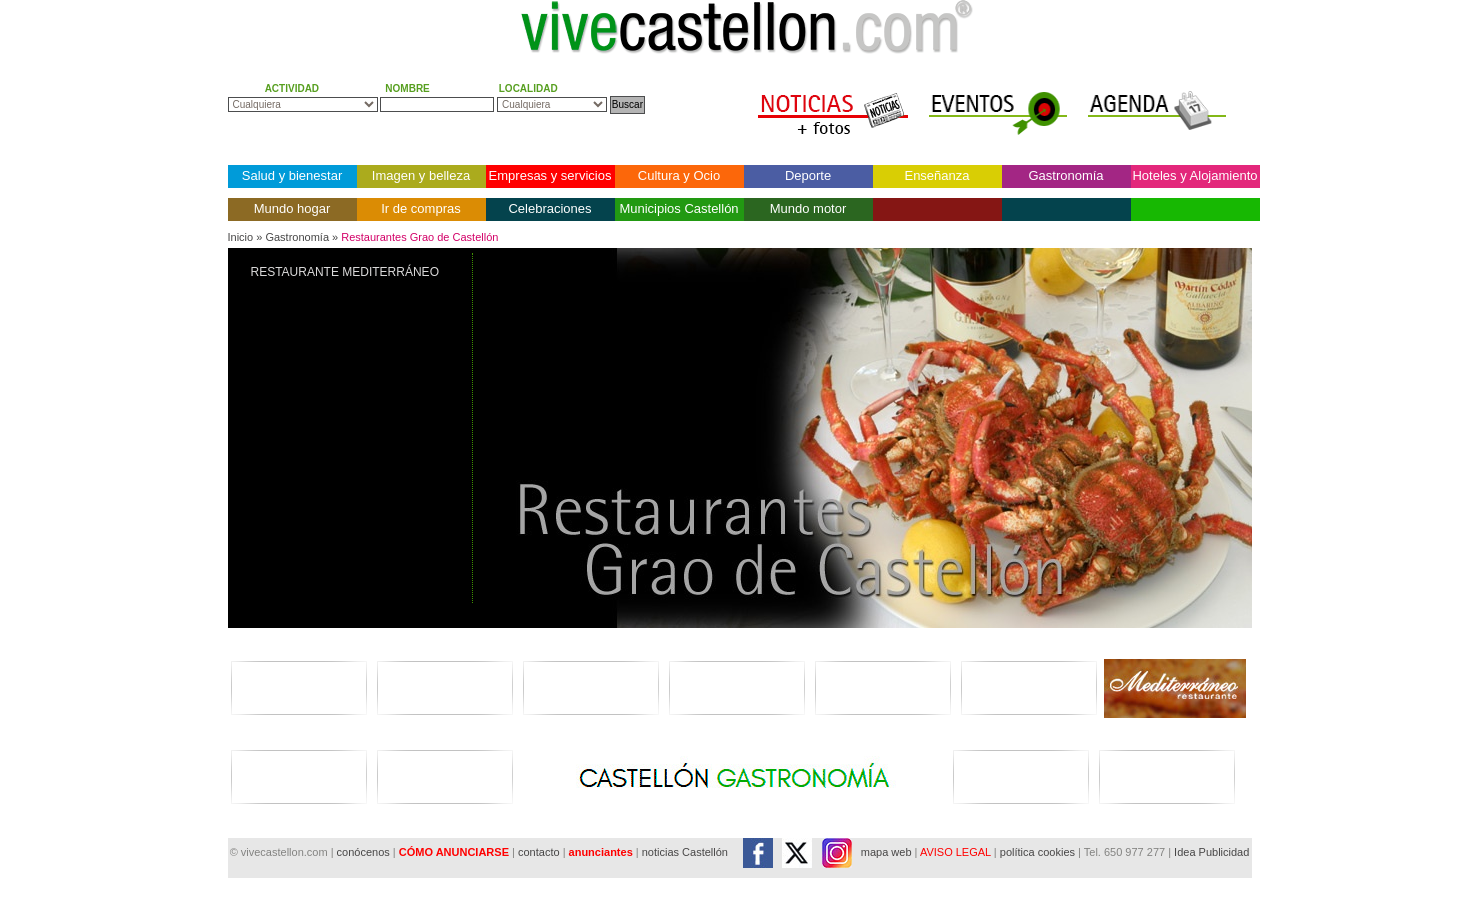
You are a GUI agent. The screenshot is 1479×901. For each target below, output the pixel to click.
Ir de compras (420, 208)
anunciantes (601, 852)
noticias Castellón (685, 852)
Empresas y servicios (550, 175)
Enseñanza (936, 175)
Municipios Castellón (678, 208)
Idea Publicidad (1211, 852)
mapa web (886, 852)
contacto (539, 852)
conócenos (365, 852)
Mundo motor (808, 208)
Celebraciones (549, 208)
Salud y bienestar (292, 175)
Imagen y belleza (421, 175)
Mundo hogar (292, 208)
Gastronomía (1065, 175)
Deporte (808, 175)
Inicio (241, 237)
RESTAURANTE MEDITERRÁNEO (345, 272)
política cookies (1037, 852)
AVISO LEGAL (955, 852)
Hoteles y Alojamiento (1194, 175)
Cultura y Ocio (679, 175)
